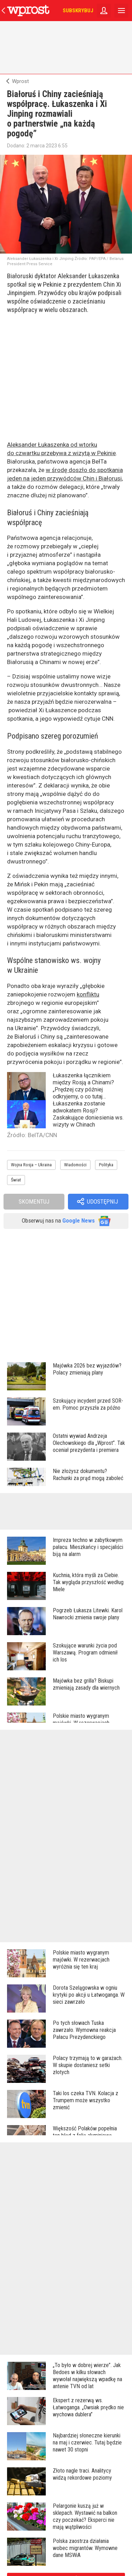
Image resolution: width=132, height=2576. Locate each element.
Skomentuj (34, 1201)
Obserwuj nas (66, 1221)
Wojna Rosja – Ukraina (31, 1164)
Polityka (106, 1164)
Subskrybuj (78, 10)
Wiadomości (75, 1164)
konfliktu (88, 994)
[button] (98, 1202)
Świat (16, 1179)
